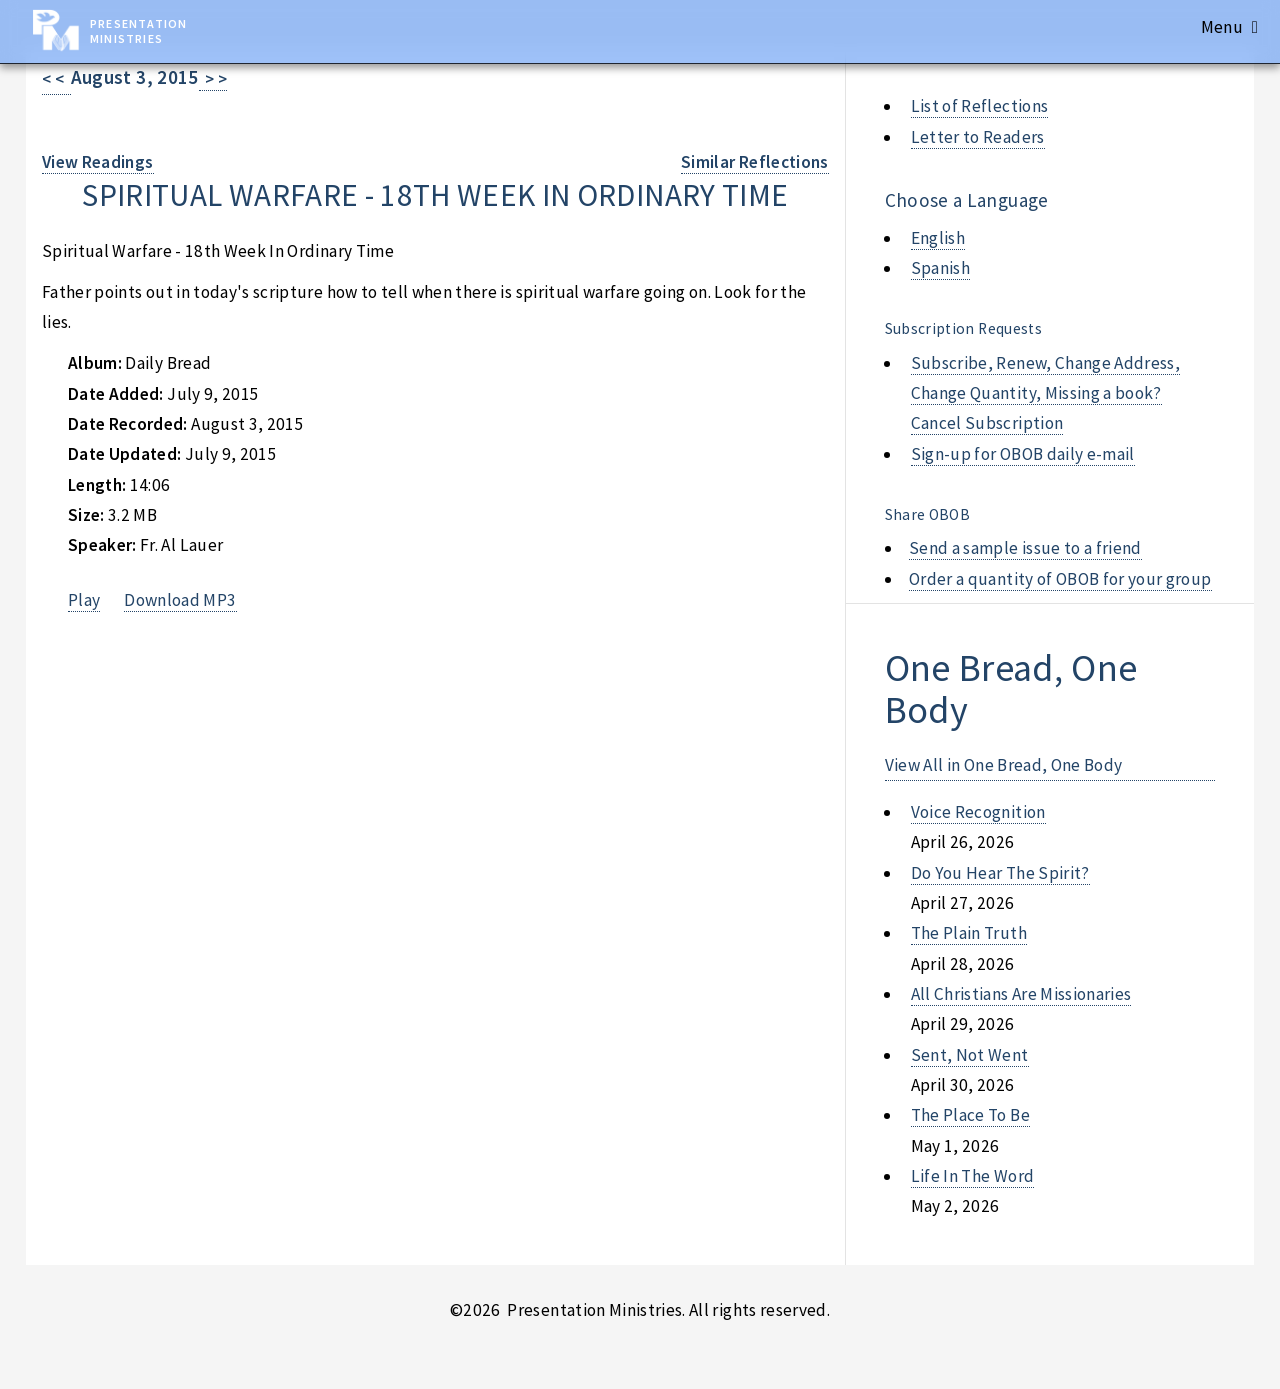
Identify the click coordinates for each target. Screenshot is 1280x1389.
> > (213, 79)
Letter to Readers (978, 137)
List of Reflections (980, 106)
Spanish (940, 268)
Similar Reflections (755, 162)
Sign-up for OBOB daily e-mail (1023, 454)
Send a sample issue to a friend (1025, 548)
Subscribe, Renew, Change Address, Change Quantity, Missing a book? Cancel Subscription (1045, 393)
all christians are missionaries (1021, 994)
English (938, 238)
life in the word (973, 1176)
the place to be (970, 1115)
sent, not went (970, 1055)
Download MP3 (180, 600)
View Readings (98, 162)
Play (84, 600)
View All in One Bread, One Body (1004, 765)
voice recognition (978, 812)
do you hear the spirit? (1000, 873)
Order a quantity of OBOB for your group (1060, 579)
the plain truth (969, 933)
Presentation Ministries (138, 31)
